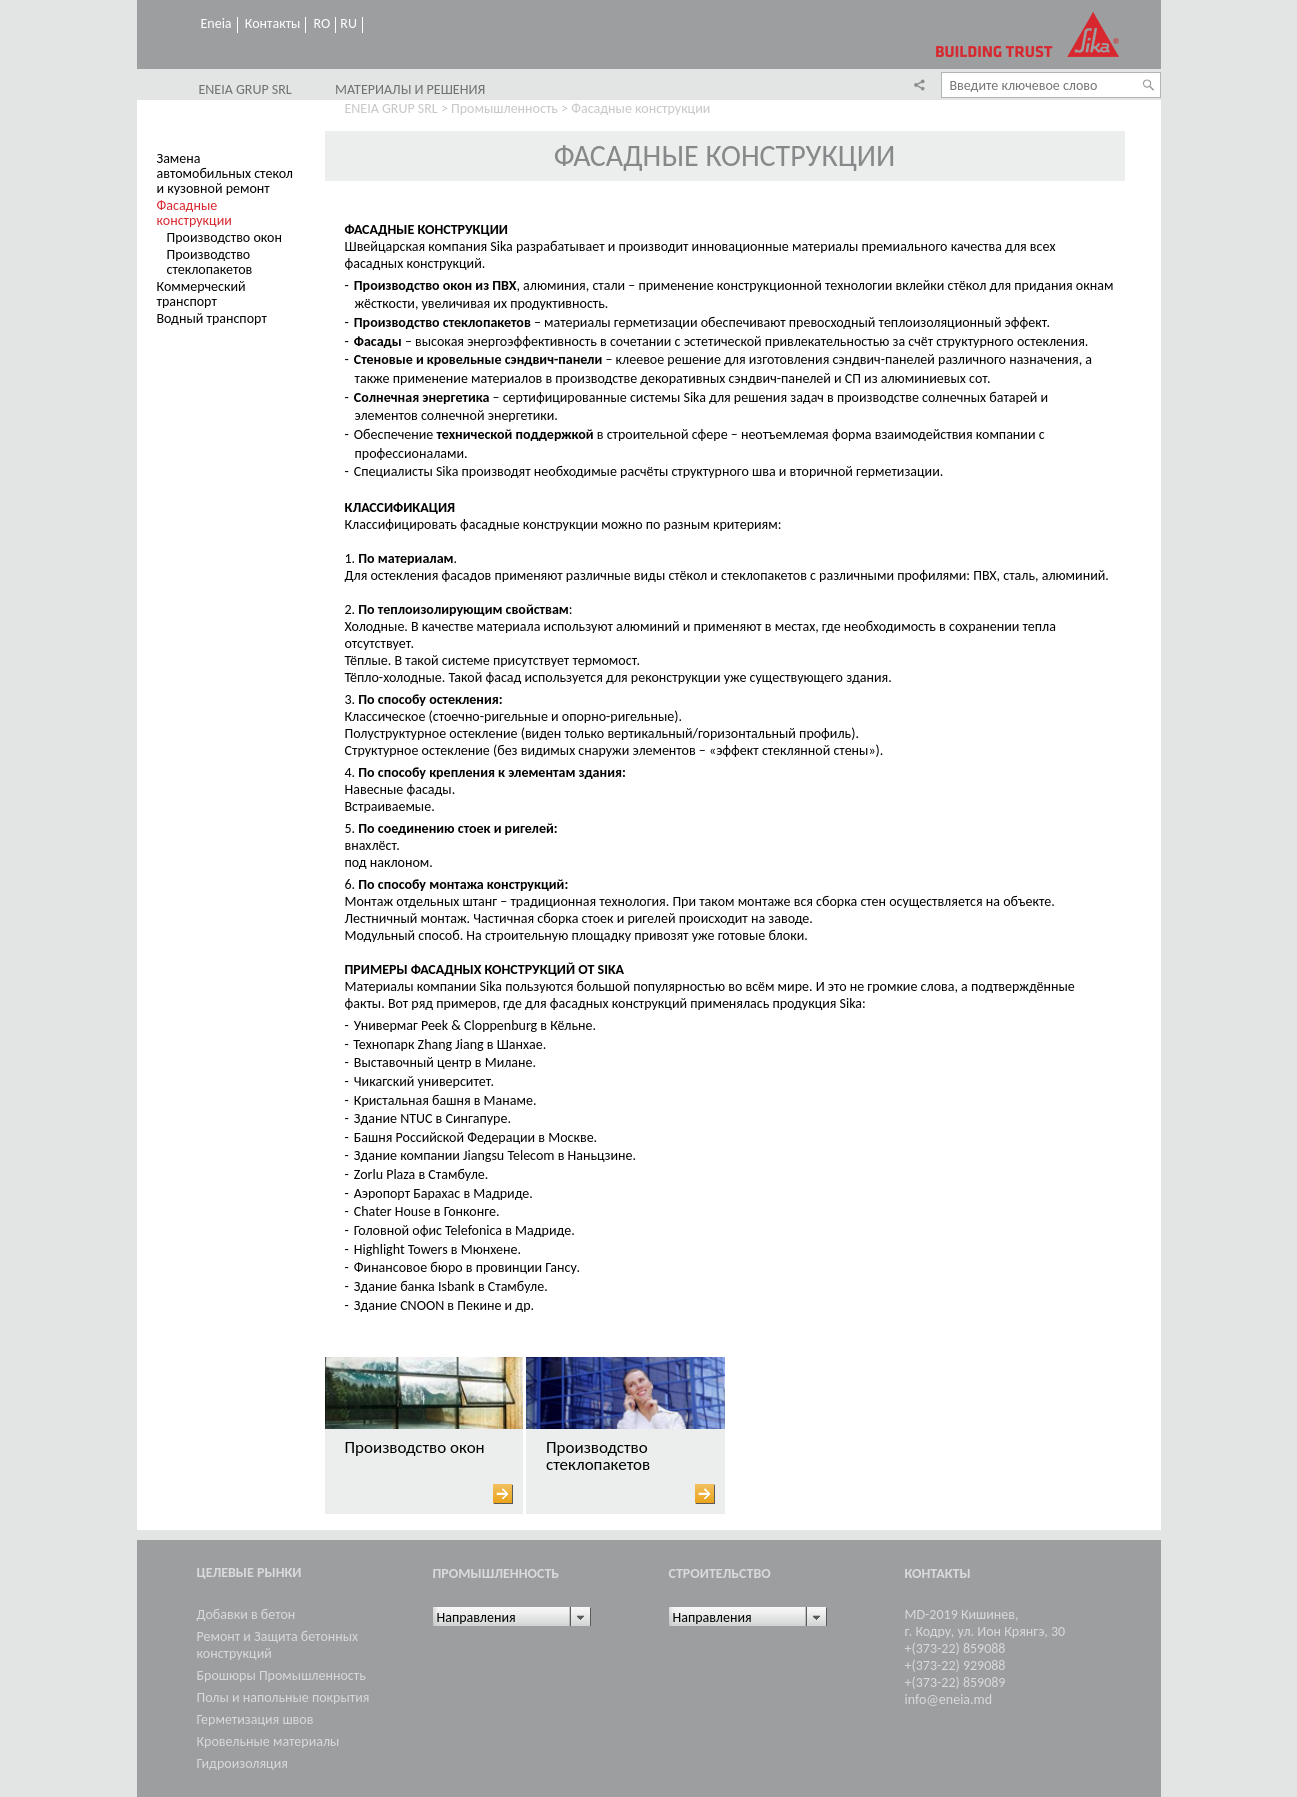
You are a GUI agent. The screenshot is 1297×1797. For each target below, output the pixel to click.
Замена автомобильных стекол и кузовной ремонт (225, 173)
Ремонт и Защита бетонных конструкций (278, 1645)
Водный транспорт (212, 318)
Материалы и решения (410, 90)
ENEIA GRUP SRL (245, 90)
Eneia (216, 24)
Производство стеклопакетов (210, 262)
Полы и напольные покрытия (283, 1697)
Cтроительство (720, 1573)
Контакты (273, 24)
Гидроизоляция (242, 1763)
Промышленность (504, 108)
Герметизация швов (255, 1719)
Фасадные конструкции (194, 213)
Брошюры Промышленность (281, 1675)
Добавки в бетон (246, 1614)
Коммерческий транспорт (201, 294)
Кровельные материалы (268, 1741)
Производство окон (224, 237)
